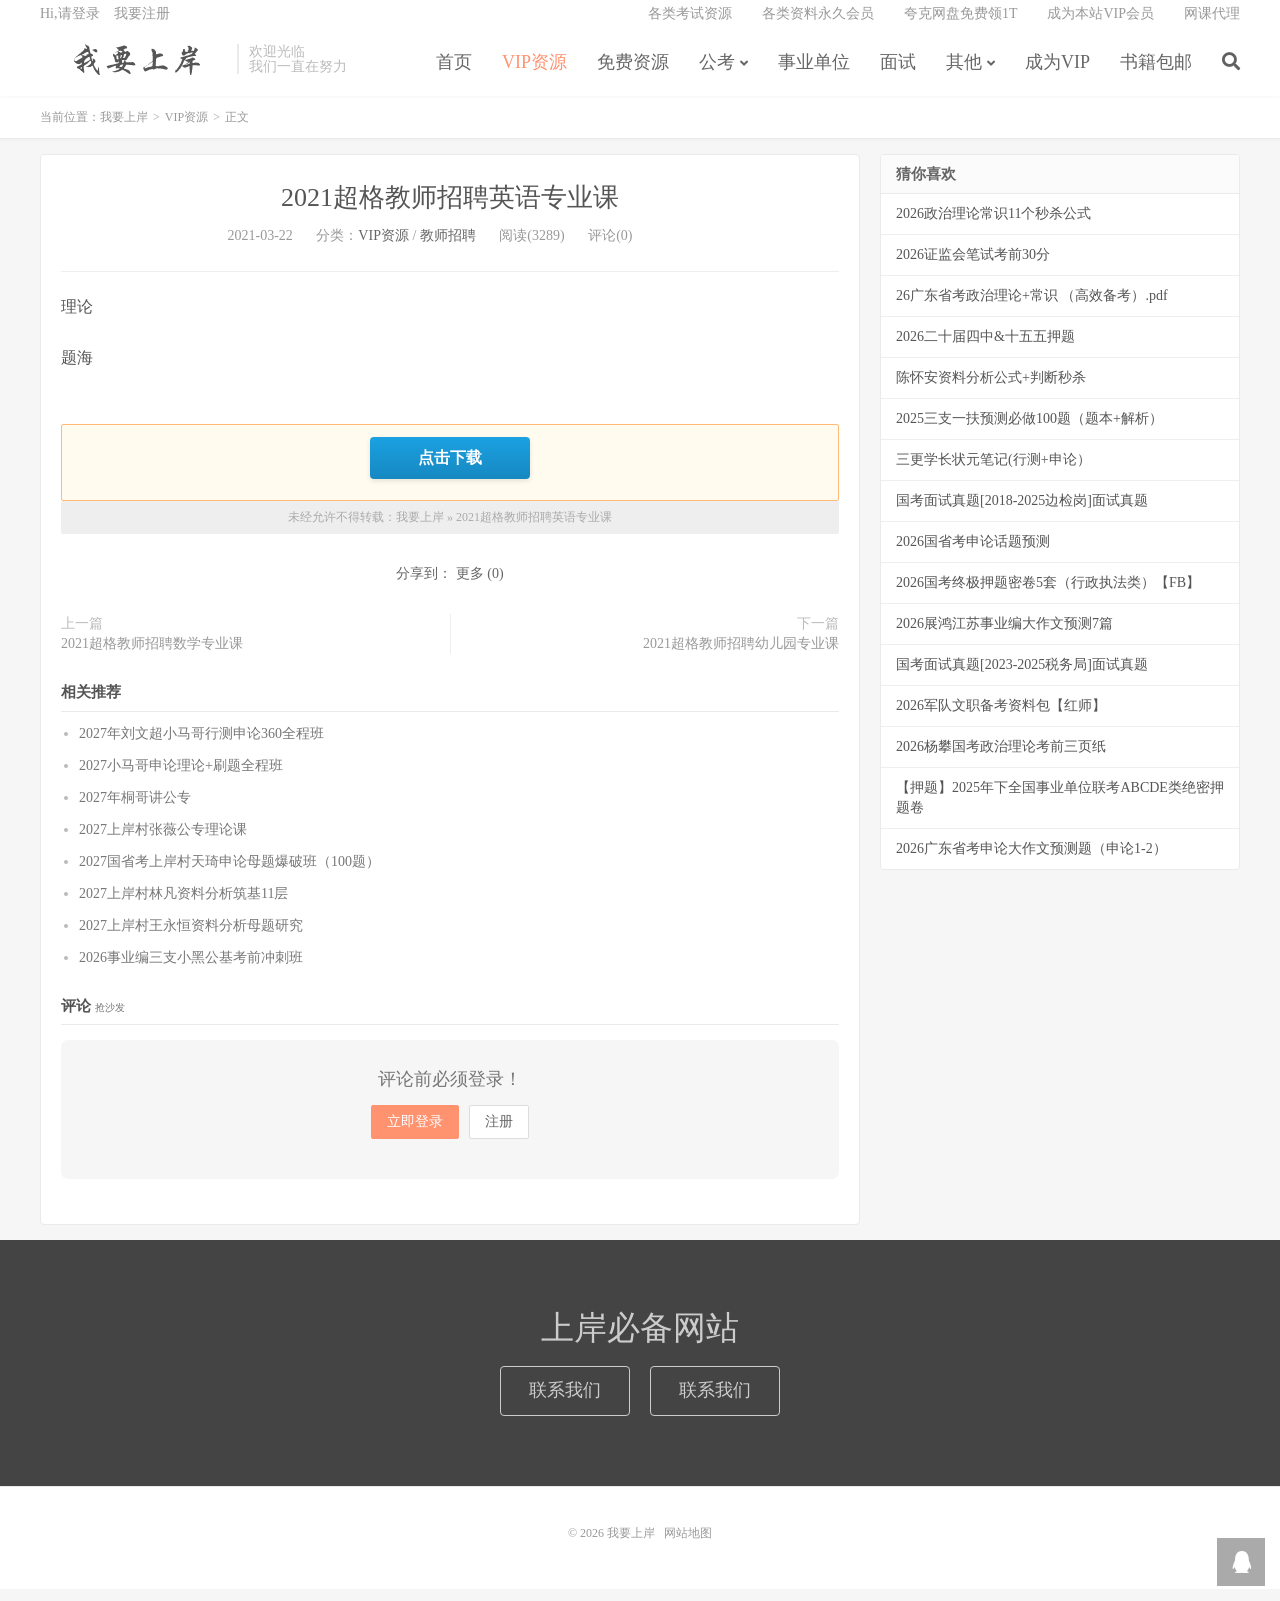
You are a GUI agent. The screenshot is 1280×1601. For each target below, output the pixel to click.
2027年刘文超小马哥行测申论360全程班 (201, 745)
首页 (454, 74)
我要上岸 (133, 71)
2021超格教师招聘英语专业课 (450, 212)
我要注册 (142, 25)
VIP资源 (534, 74)
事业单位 (814, 74)
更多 (470, 585)
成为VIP (1057, 74)
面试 (898, 74)
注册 (499, 1133)
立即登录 (415, 1133)
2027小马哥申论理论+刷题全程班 (181, 777)
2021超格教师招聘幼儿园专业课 (741, 655)
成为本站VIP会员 (1100, 25)
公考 (717, 74)
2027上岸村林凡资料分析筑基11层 (183, 905)
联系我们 (565, 1403)
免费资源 (633, 74)
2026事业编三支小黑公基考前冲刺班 (191, 969)
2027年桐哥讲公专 (135, 809)
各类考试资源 (690, 25)
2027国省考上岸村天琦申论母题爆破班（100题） (229, 873)
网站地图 (688, 1545)
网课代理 (1212, 25)
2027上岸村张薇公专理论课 (163, 841)
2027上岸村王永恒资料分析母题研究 (191, 937)
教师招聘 (448, 250)
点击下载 (450, 471)
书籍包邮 (1156, 74)
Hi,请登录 (70, 25)
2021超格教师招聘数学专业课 (152, 655)
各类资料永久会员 (818, 25)
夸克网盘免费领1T (961, 25)
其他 (964, 74)
